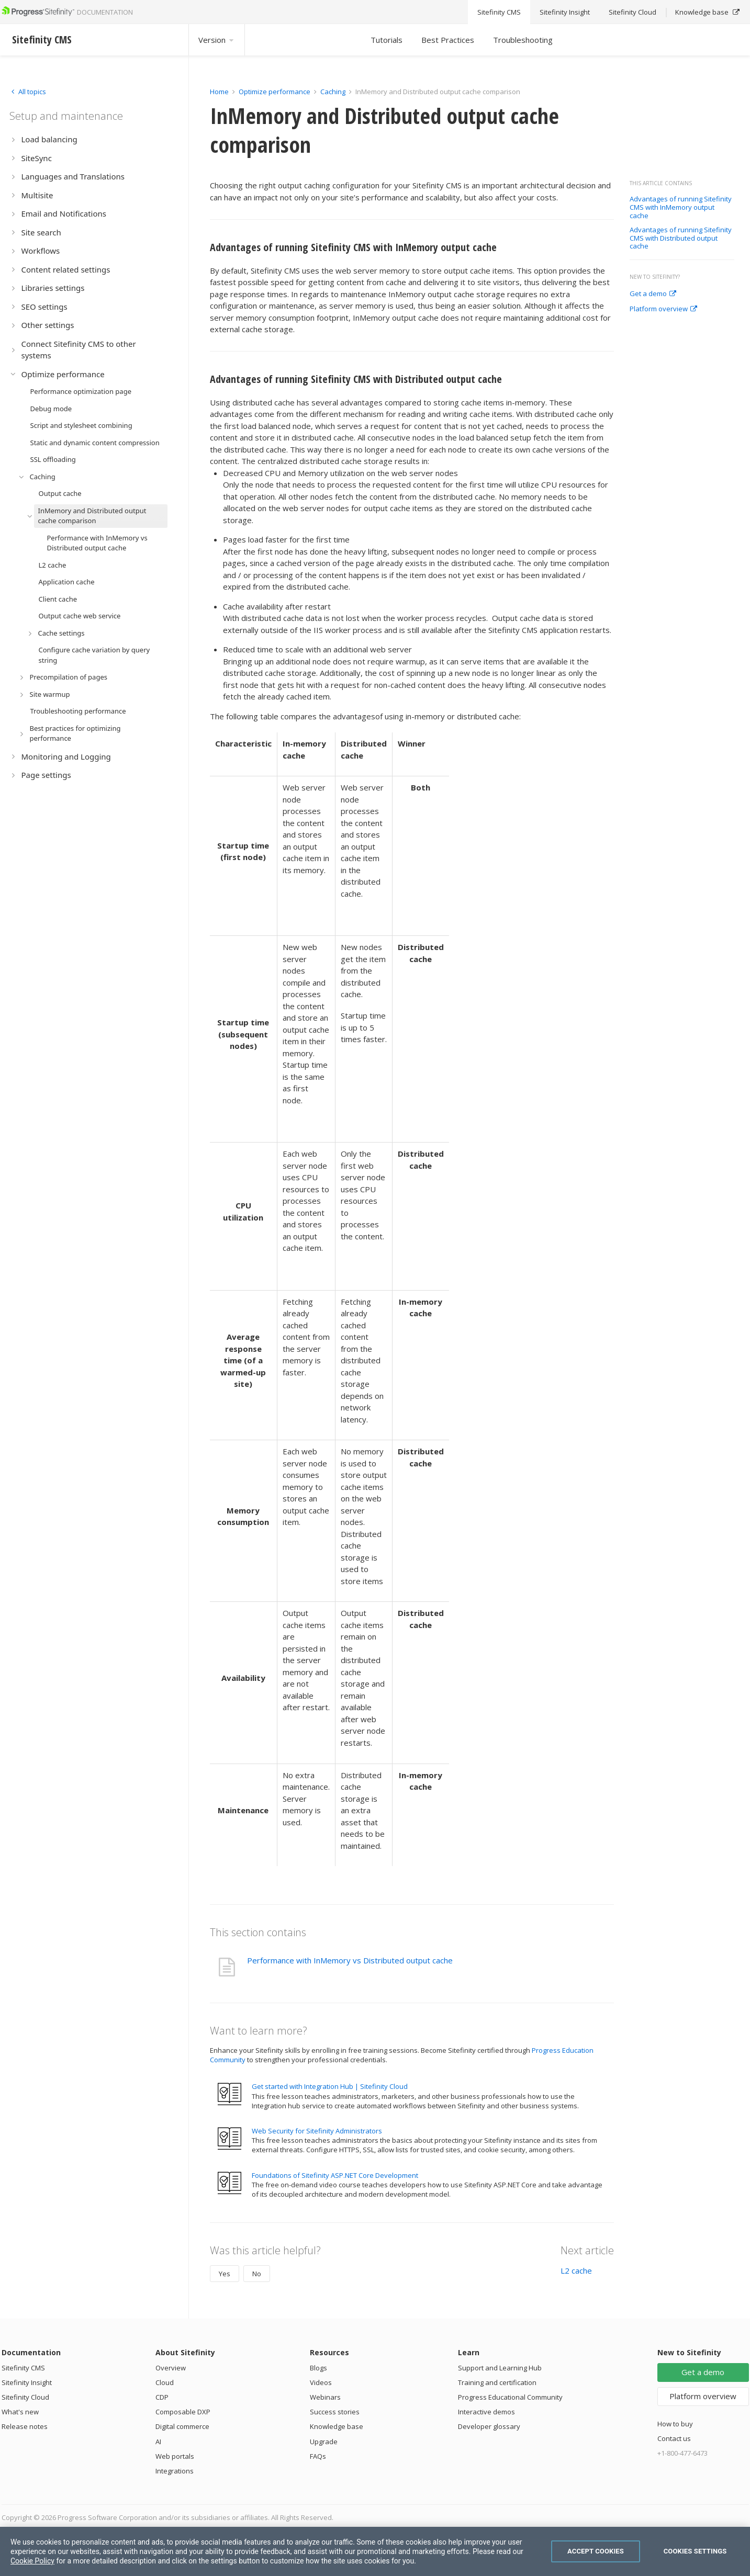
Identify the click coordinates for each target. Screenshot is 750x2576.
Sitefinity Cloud (25, 2397)
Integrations (174, 2471)
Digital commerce (182, 2426)
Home (219, 91)
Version (216, 40)
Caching (332, 91)
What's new (20, 2411)
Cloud (164, 2382)
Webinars (325, 2397)
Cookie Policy (32, 2561)
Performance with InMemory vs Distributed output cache (350, 1960)
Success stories (335, 2411)
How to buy (675, 2423)
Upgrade (324, 2441)
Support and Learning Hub (500, 2367)
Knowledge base (336, 2426)
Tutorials (386, 40)
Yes (224, 2273)
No (256, 2273)
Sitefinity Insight (27, 2382)
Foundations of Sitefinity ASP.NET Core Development (335, 2175)
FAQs (318, 2456)
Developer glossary (489, 2426)
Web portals (174, 2456)
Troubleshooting (523, 40)
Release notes (25, 2426)
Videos (321, 2382)
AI (158, 2441)
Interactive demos (486, 2411)
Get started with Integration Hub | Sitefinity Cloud (330, 2086)
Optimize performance (274, 91)
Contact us (674, 2438)
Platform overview (663, 309)
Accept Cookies (595, 2551)
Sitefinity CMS (23, 2367)
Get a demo (653, 294)
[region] (375, 2551)
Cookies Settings (695, 2551)
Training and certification (497, 2382)
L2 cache (576, 2270)
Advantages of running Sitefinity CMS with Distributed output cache (681, 238)
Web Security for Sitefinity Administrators (317, 2131)
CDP (162, 2397)
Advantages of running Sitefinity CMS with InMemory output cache (681, 207)
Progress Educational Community (510, 2397)
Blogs (318, 2367)
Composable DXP (182, 2411)
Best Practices (447, 40)
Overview (170, 2367)
